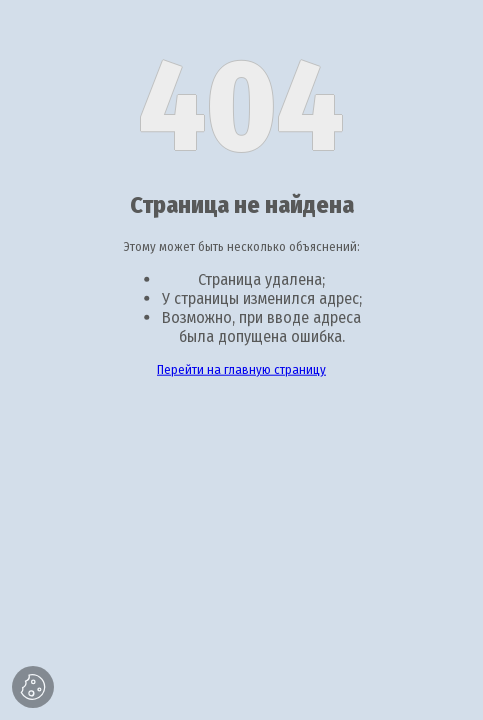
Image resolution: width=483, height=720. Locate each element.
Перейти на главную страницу (241, 369)
